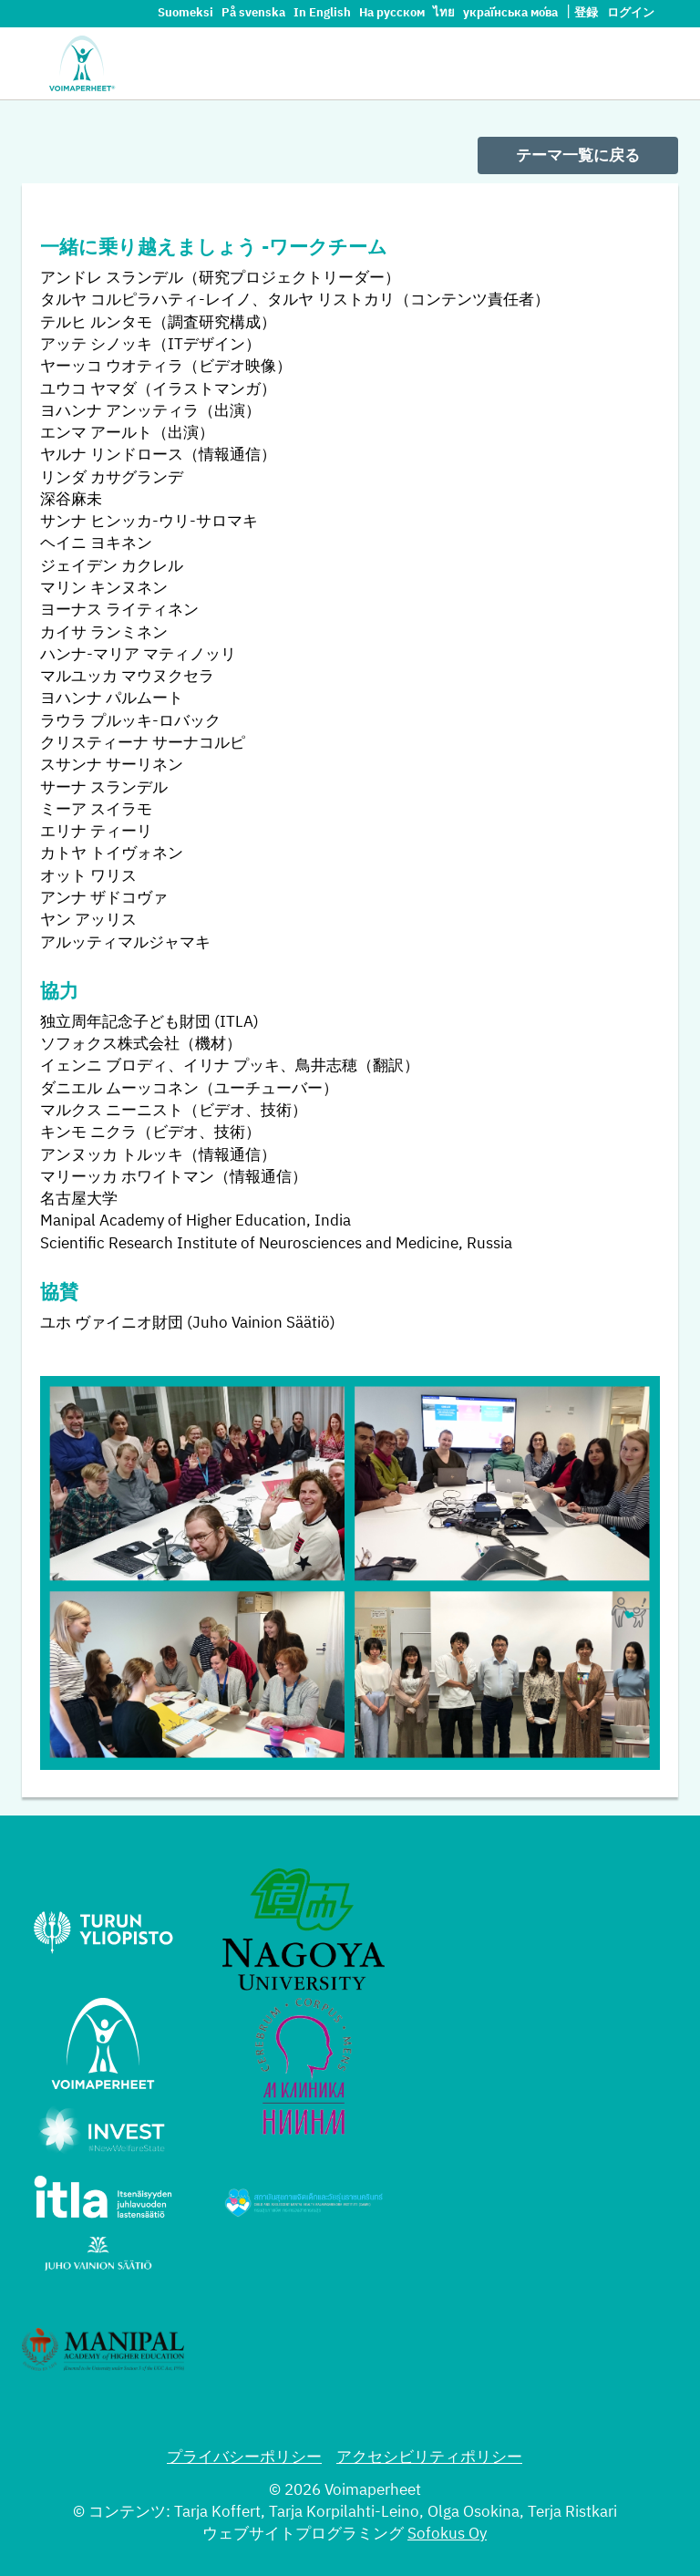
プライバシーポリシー (244, 2458)
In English (323, 13)
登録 (586, 13)
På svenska (254, 13)
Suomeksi (187, 13)
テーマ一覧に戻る (578, 156)
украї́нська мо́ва (512, 13)
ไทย (445, 13)
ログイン (630, 13)
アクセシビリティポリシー (429, 2458)
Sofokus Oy (447, 2534)
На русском (393, 13)
